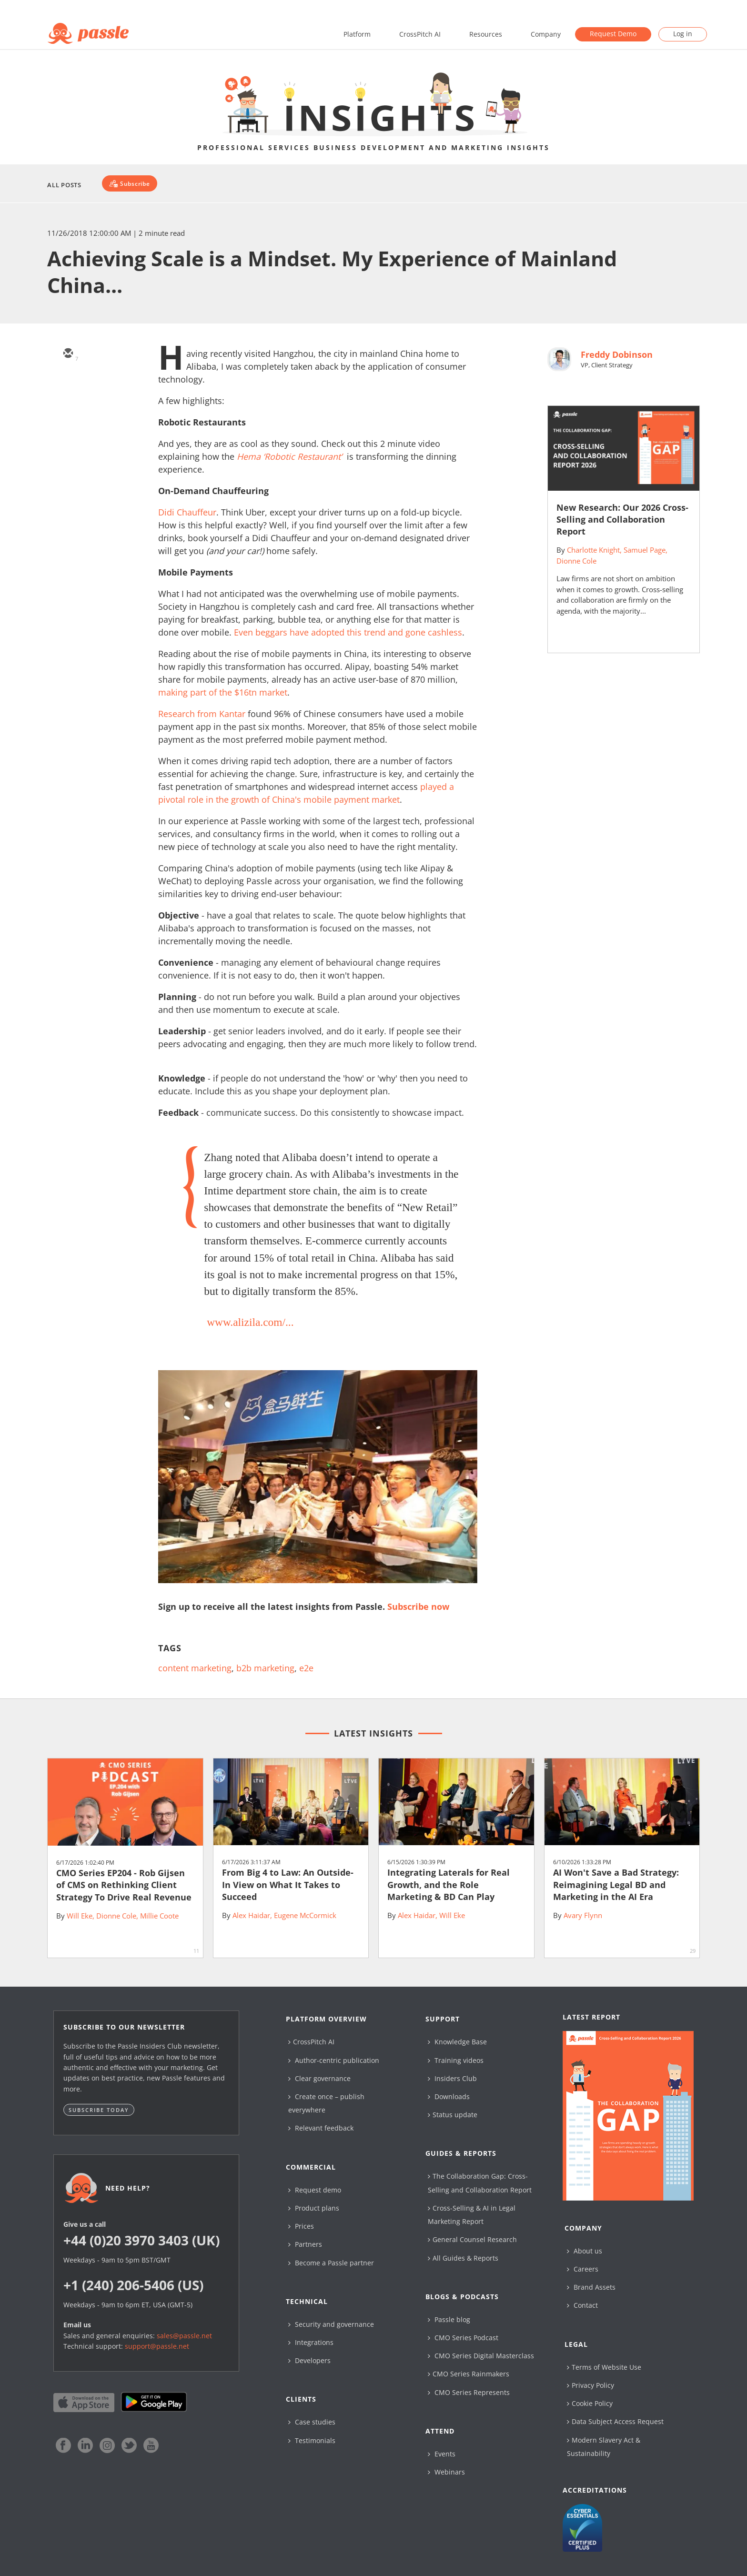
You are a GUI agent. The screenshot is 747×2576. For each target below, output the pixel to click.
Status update (452, 2114)
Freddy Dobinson (617, 354)
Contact (582, 2305)
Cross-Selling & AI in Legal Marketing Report (471, 2214)
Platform (357, 34)
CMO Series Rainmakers (468, 2373)
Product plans (313, 2207)
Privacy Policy (590, 2385)
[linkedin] (67, 409)
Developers (309, 2360)
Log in (682, 33)
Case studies (311, 2421)
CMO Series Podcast (463, 2337)
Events (441, 2453)
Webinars (446, 2471)
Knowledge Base (457, 2041)
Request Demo (613, 33)
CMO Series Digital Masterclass (481, 2355)
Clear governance (319, 2078)
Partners (305, 2244)
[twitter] (67, 381)
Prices (301, 2226)
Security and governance (331, 2324)
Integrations (310, 2342)
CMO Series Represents (469, 2392)
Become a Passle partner (331, 2262)
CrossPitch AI (420, 34)
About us (584, 2250)
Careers (582, 2268)
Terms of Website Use (604, 2367)
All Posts (64, 185)
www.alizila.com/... (250, 1322)
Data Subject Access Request (615, 2421)
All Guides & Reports (463, 2258)
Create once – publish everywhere (326, 2103)
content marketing (195, 1668)
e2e (306, 1668)
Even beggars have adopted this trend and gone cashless (348, 632)
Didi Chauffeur (187, 512)
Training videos (456, 2060)
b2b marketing (265, 1668)
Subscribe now (418, 1606)
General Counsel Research (472, 2239)
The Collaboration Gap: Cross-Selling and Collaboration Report (480, 2183)
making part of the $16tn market (222, 692)
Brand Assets (591, 2287)
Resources (485, 34)
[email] (67, 354)
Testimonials (311, 2440)
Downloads (449, 2096)
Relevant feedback (320, 2127)
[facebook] (67, 437)
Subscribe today (99, 2109)
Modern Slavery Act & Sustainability (603, 2446)
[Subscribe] (129, 183)
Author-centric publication (333, 2060)
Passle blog (449, 2319)
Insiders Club (452, 2078)
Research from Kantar (201, 713)
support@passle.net (157, 2346)
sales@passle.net (184, 2335)
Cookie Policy (590, 2403)
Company (546, 34)
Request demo (314, 2189)
